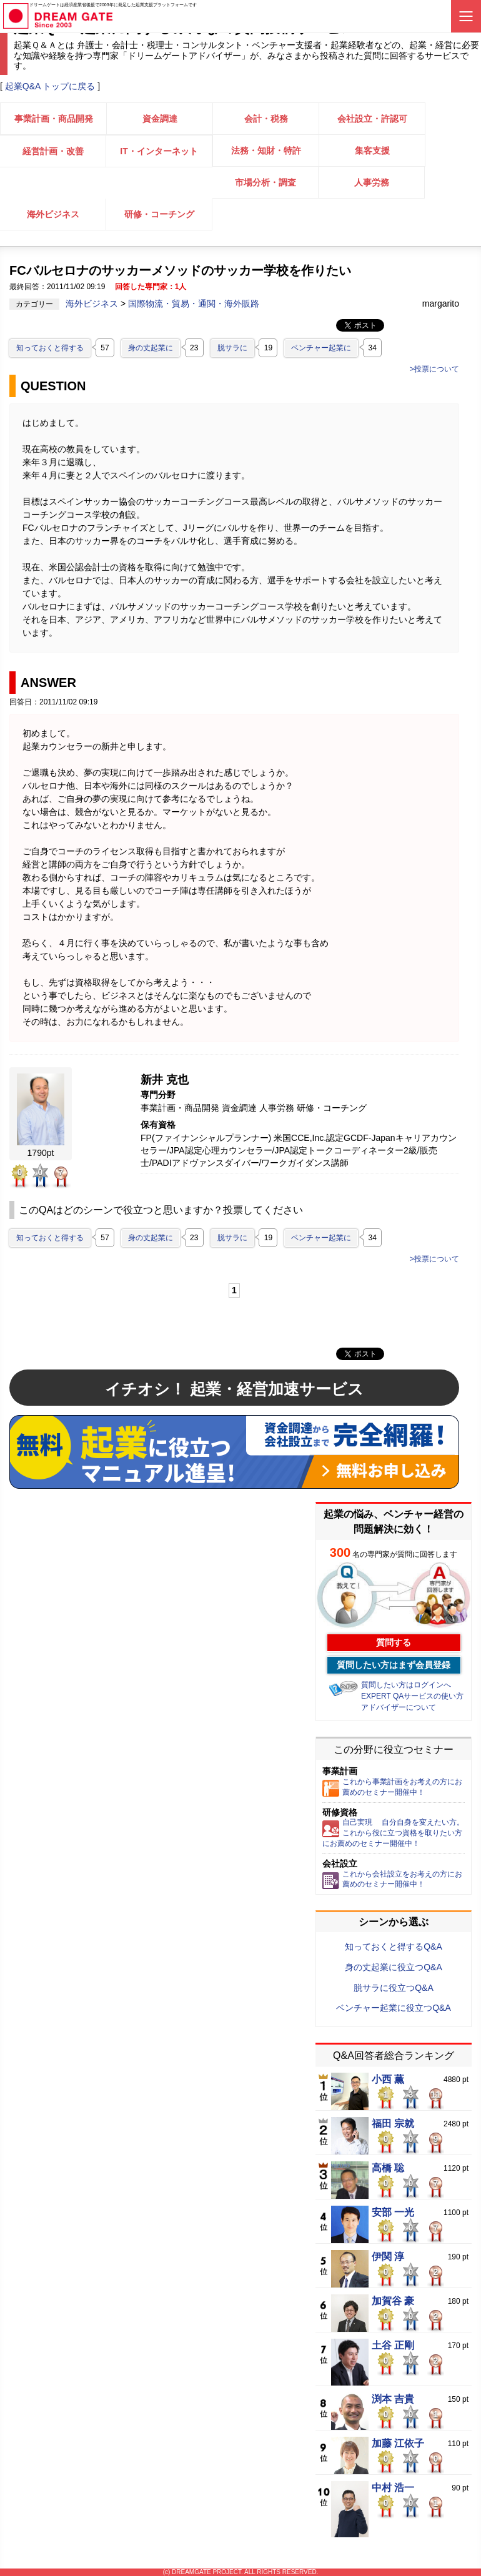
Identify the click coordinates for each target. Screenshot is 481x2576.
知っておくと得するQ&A (393, 1947)
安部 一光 (393, 2213)
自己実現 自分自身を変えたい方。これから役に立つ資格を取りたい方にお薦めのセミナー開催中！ (393, 1833)
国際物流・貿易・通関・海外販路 (193, 303)
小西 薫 (388, 2080)
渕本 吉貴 (393, 2399)
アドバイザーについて (398, 1707)
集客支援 (372, 150)
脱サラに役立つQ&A (394, 1988)
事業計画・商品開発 (53, 119)
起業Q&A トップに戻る (50, 86)
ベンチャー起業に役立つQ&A (393, 2008)
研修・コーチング (159, 214)
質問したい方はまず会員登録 (393, 1665)
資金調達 (159, 119)
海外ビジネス (53, 214)
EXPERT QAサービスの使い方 (412, 1696)
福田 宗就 (393, 2124)
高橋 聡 (388, 2168)
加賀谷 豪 (393, 2301)
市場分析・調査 (265, 182)
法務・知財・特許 (266, 150)
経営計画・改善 (53, 151)
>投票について (434, 369)
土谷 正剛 (393, 2346)
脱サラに (232, 347)
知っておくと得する (50, 347)
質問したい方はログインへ (406, 1684)
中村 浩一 (393, 2488)
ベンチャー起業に (321, 347)
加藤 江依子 (398, 2444)
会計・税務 (266, 119)
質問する (393, 1642)
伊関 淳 (388, 2257)
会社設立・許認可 (372, 119)
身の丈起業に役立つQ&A (393, 1967)
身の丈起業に (150, 347)
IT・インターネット (158, 151)
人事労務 (371, 182)
